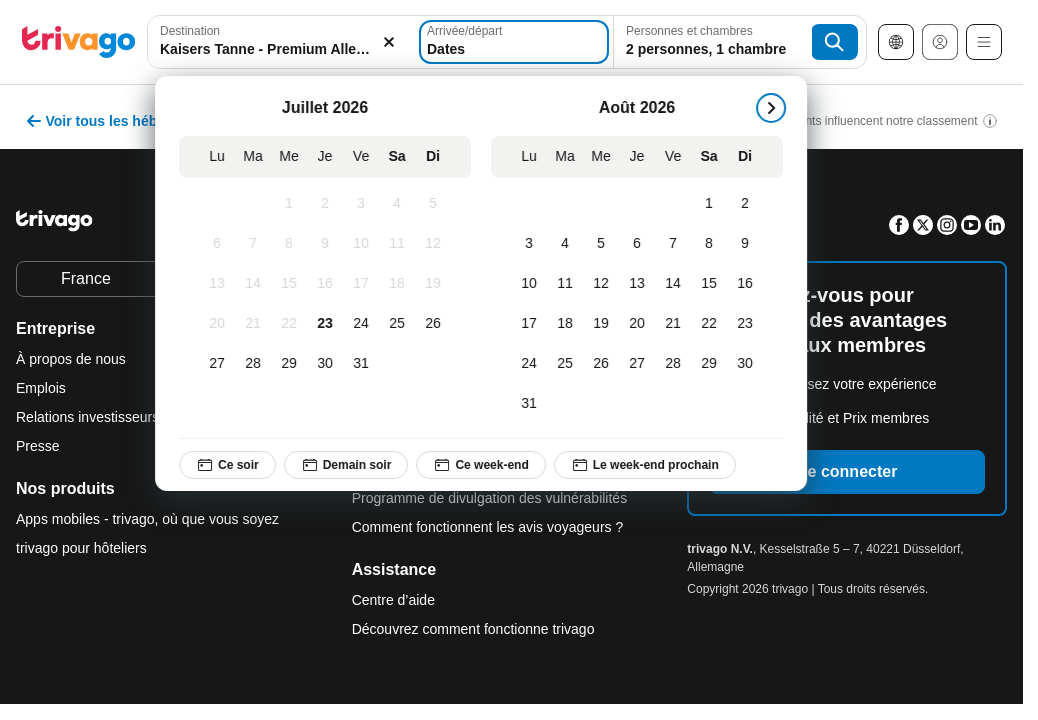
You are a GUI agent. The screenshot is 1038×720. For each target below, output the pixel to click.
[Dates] (514, 42)
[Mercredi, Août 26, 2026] (606, 364)
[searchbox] (281, 49)
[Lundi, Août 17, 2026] (534, 324)
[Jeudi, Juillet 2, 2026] (330, 204)
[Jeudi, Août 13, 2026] (642, 284)
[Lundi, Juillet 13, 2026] (222, 284)
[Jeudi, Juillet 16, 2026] (330, 284)
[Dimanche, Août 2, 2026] (750, 204)
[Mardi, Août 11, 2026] (570, 284)
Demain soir (350, 465)
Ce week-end (485, 465)
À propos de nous (71, 359)
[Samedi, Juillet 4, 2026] (402, 204)
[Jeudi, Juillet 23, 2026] (330, 324)
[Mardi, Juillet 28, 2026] (258, 364)
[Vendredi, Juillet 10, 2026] (366, 244)
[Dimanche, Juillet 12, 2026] (438, 244)
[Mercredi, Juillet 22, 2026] (294, 324)
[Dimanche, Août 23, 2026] (750, 324)
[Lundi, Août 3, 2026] (534, 244)
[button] (281, 42)
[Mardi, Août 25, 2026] (570, 364)
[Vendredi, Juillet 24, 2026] (366, 324)
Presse (38, 446)
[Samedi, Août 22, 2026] (714, 324)
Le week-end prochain (649, 465)
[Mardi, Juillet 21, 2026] (258, 324)
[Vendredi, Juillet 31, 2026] (366, 364)
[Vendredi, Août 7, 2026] (678, 244)
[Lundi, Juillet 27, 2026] (222, 364)
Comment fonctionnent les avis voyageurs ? (488, 527)
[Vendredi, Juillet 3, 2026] (366, 204)
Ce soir (232, 465)
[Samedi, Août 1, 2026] (714, 204)
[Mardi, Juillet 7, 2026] (258, 244)
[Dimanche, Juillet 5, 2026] (438, 204)
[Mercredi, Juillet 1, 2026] (294, 204)
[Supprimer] (388, 42)
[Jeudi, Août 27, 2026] (642, 364)
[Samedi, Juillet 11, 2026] (402, 244)
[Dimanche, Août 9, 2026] (750, 244)
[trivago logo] (79, 42)
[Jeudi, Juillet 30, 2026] (330, 364)
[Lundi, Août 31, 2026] (534, 404)
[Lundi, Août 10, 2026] (534, 284)
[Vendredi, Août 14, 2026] (678, 284)
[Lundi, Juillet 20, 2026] (222, 324)
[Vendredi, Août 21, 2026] (678, 324)
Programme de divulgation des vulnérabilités (489, 498)
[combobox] (281, 42)
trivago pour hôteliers (81, 548)
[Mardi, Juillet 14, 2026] (258, 284)
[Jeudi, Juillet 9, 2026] (330, 244)
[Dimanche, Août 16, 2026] (750, 284)
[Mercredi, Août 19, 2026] (606, 324)
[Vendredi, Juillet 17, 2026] (366, 284)
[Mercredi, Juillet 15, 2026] (294, 284)
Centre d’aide (393, 600)
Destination (190, 31)
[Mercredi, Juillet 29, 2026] (294, 364)
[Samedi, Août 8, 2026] (714, 244)
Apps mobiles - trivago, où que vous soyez (147, 519)
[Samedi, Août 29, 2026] (714, 364)
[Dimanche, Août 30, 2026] (750, 364)
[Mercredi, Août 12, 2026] (606, 284)
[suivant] (776, 108)
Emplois (41, 388)
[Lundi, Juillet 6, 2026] (222, 244)
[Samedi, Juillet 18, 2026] (402, 284)
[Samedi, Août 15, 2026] (714, 284)
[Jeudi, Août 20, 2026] (642, 324)
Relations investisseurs (87, 417)
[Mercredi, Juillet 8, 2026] (294, 244)
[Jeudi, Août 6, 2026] (642, 244)
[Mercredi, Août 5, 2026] (606, 244)
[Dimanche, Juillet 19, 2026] (438, 284)
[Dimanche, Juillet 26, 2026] (438, 324)
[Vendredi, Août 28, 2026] (678, 364)
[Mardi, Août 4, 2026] (570, 244)
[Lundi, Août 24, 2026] (534, 364)
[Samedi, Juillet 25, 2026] (402, 324)
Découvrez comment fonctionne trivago (473, 629)
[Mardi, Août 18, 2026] (570, 324)
